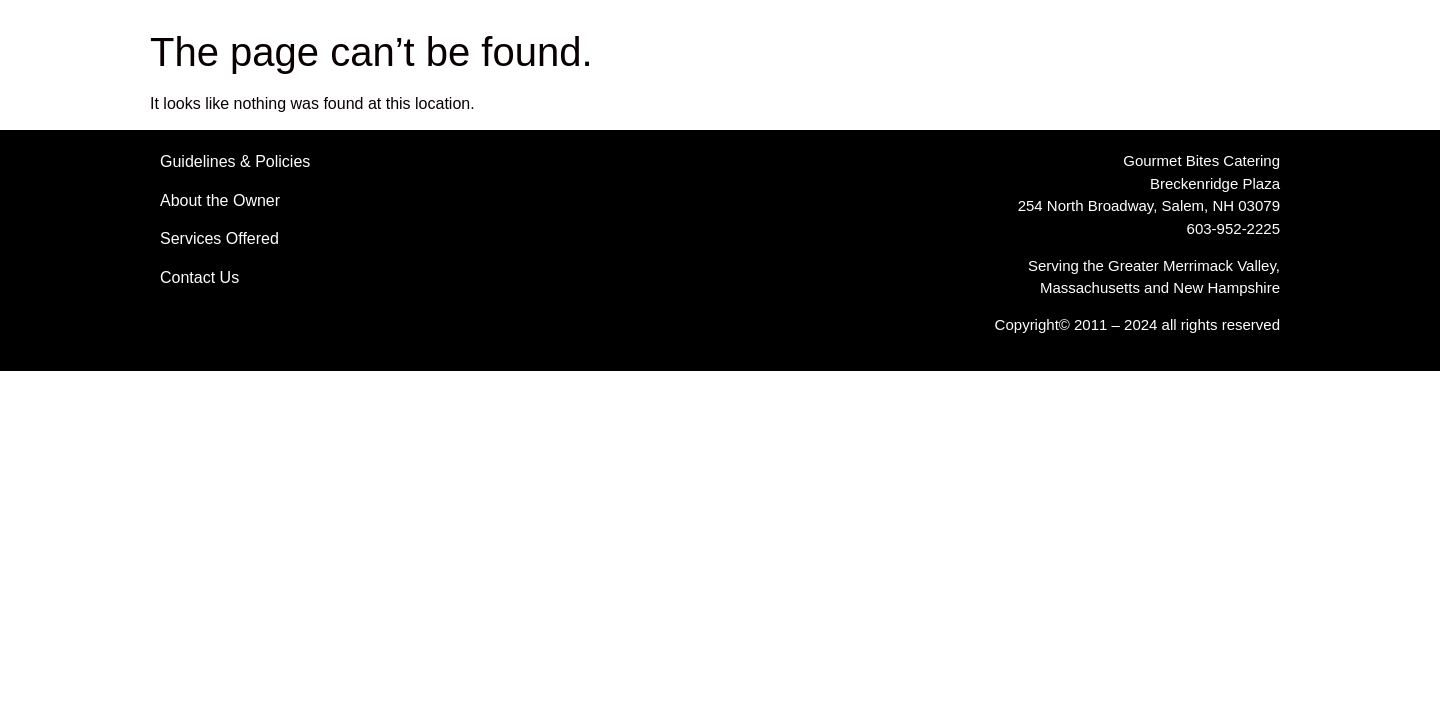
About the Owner (220, 200)
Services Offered (219, 238)
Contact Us (199, 277)
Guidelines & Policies (235, 161)
